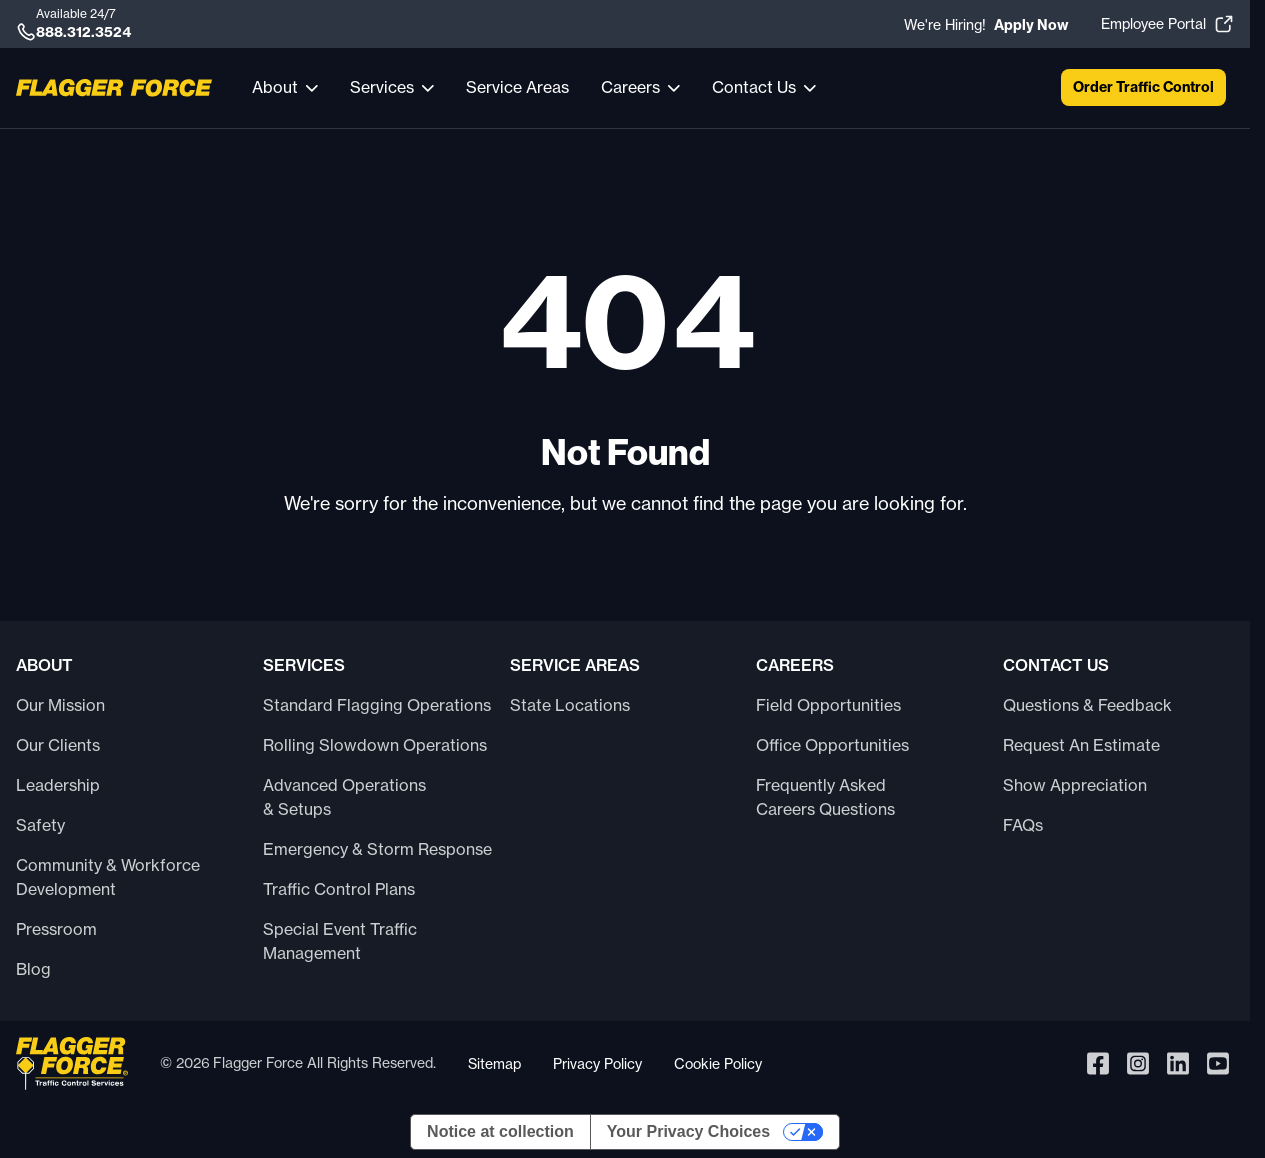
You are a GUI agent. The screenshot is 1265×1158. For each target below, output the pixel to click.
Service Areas (517, 87)
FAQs (1023, 825)
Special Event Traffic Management (340, 941)
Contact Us (754, 87)
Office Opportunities (832, 745)
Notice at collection (500, 1131)
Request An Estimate (1081, 745)
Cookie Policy (718, 1063)
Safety (40, 825)
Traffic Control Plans (339, 889)
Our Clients (58, 745)
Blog (33, 969)
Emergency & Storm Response (377, 849)
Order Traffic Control (1143, 87)
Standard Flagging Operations (377, 705)
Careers (630, 87)
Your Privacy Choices (688, 1131)
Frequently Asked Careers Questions (825, 797)
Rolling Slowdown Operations (375, 745)
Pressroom (56, 929)
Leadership (58, 785)
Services (382, 87)
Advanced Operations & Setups (344, 797)
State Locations (570, 705)
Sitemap (494, 1063)
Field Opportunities (828, 705)
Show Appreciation (1075, 785)
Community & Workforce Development (108, 877)
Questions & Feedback (1087, 705)
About (275, 87)
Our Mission (60, 705)
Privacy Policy (597, 1063)
